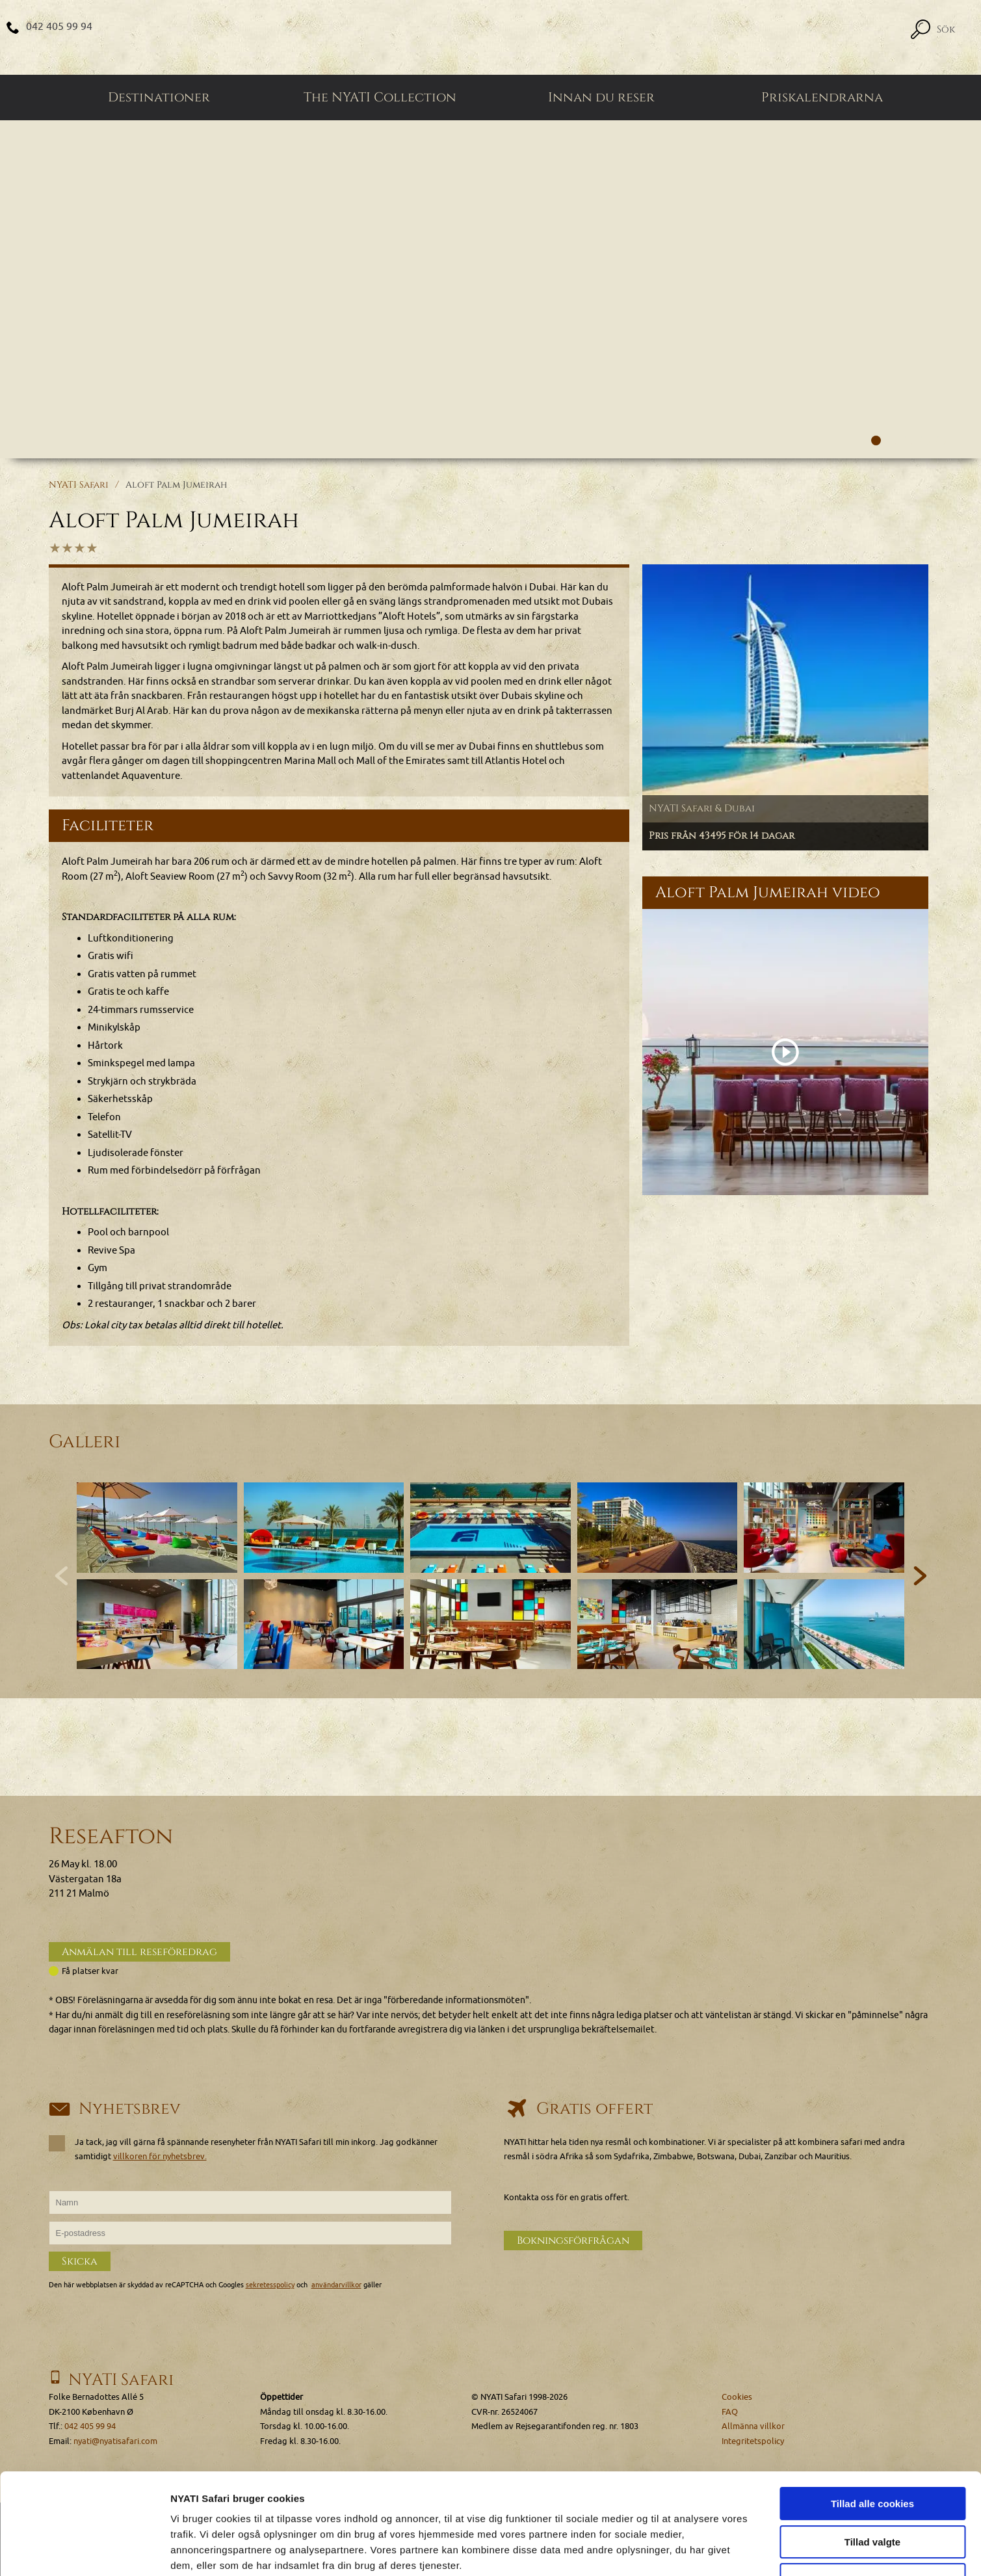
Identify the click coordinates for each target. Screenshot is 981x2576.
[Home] (491, 37)
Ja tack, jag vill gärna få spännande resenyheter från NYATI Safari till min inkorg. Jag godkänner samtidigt (243, 2148)
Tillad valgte (872, 2455)
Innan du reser (601, 97)
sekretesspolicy (270, 2285)
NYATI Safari (79, 485)
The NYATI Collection (380, 97)
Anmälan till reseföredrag (139, 1952)
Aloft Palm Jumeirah (176, 485)
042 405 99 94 (59, 26)
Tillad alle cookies (872, 2417)
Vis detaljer (675, 2550)
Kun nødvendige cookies (872, 2493)
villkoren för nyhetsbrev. (160, 2156)
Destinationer (159, 97)
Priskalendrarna (822, 97)
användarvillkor (336, 2285)
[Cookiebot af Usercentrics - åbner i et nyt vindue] (84, 2550)
